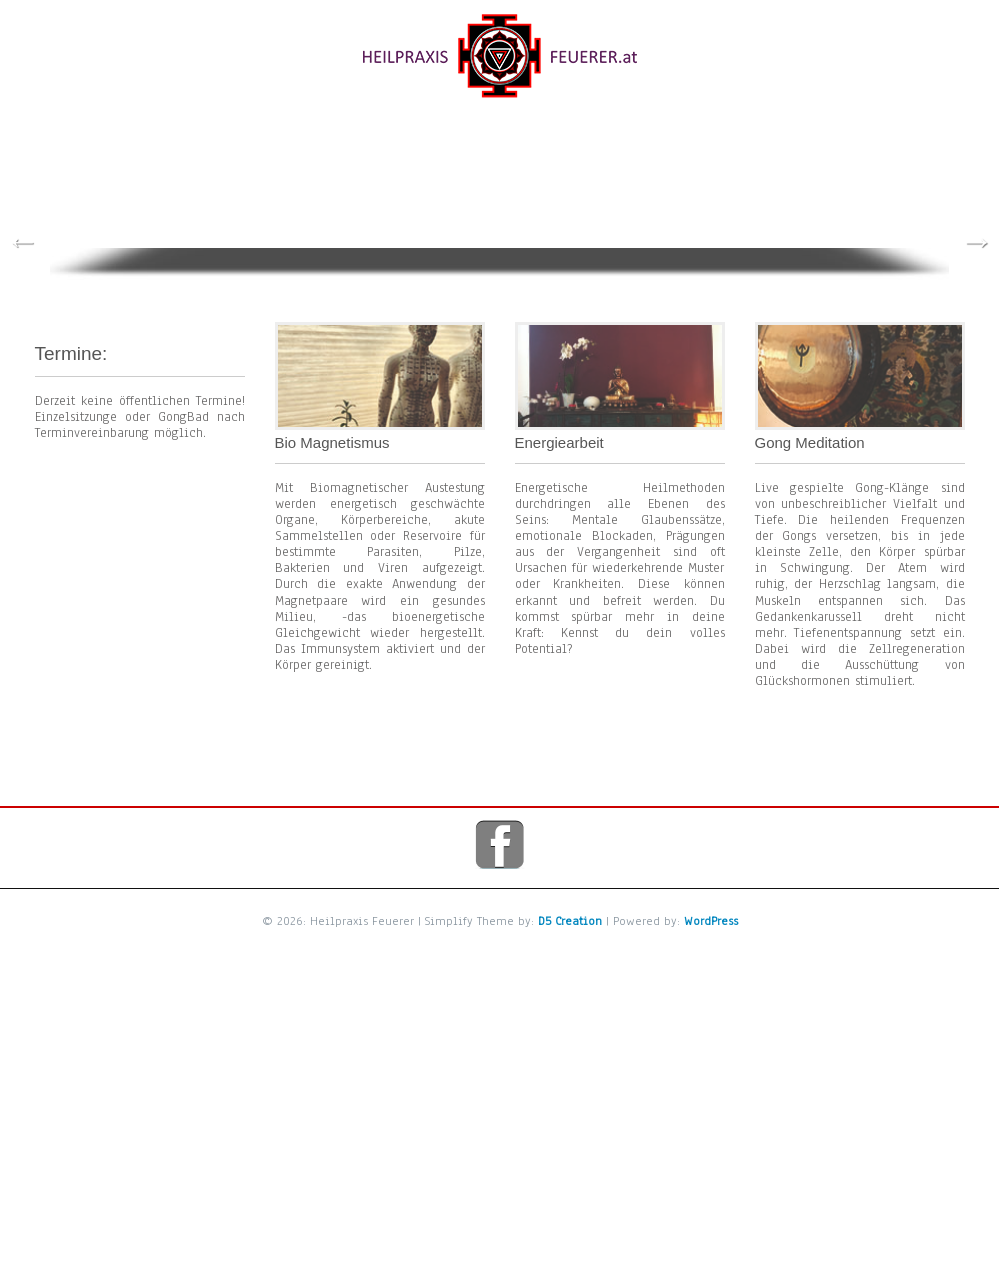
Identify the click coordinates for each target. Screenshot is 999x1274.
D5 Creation (570, 911)
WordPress (711, 911)
